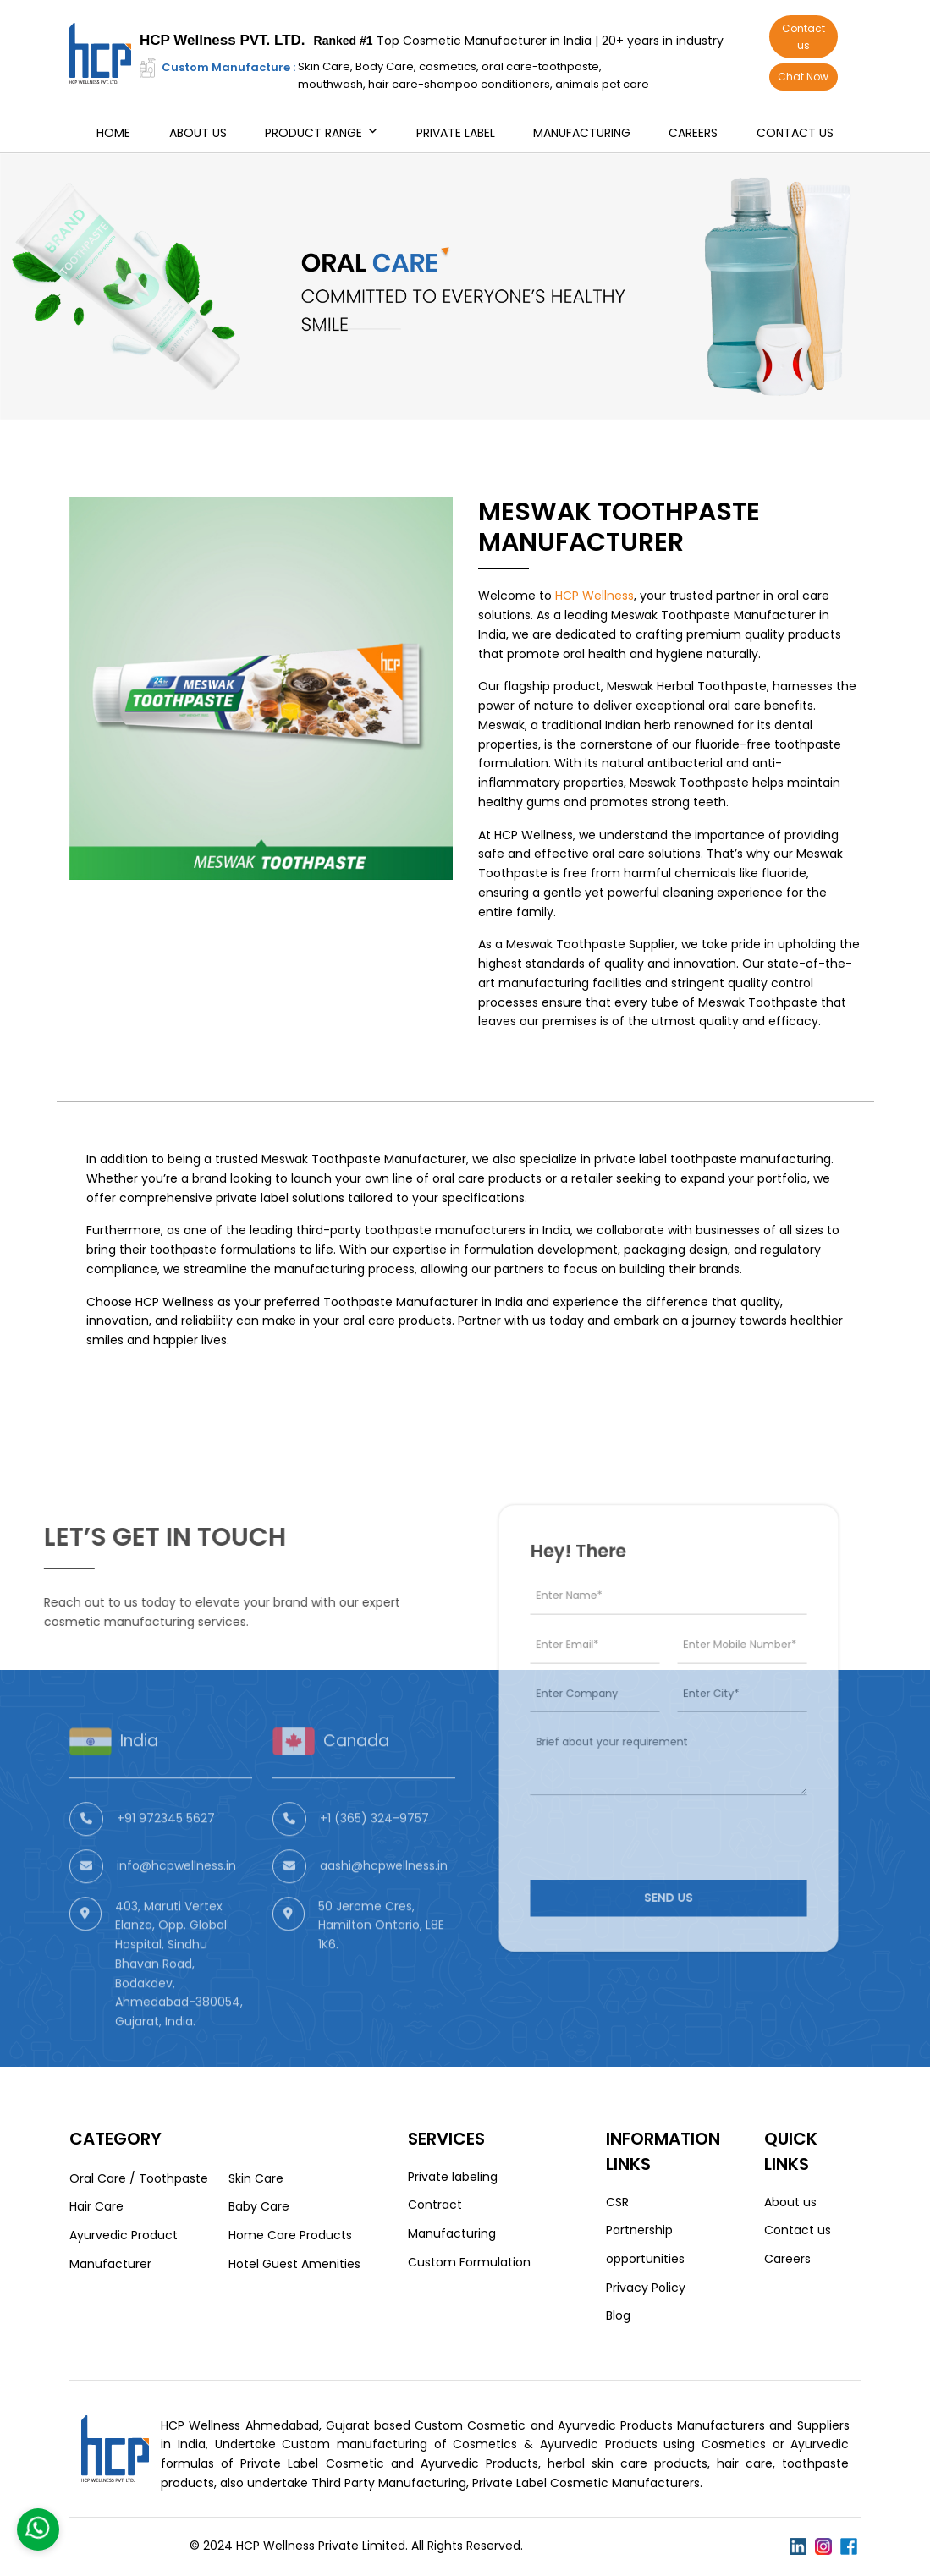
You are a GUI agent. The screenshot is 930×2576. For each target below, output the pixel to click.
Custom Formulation (469, 2262)
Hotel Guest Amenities (294, 2263)
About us (198, 132)
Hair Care (96, 2206)
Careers (693, 132)
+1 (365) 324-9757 (374, 1858)
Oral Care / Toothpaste (138, 2178)
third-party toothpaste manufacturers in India (433, 1230)
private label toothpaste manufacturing (712, 1159)
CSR (617, 2202)
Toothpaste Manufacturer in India (423, 1301)
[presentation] (647, 1812)
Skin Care (255, 2178)
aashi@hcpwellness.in (384, 1906)
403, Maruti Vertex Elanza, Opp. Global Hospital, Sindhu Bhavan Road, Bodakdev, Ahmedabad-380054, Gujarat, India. (179, 2003)
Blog (618, 2315)
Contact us (803, 36)
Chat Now (803, 76)
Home (113, 132)
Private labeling (453, 2176)
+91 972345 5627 (166, 1858)
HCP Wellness (594, 595)
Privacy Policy (645, 2287)
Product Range (313, 132)
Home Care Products (290, 2235)
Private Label (455, 132)
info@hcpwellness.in (176, 1906)
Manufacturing (581, 132)
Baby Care (258, 2206)
